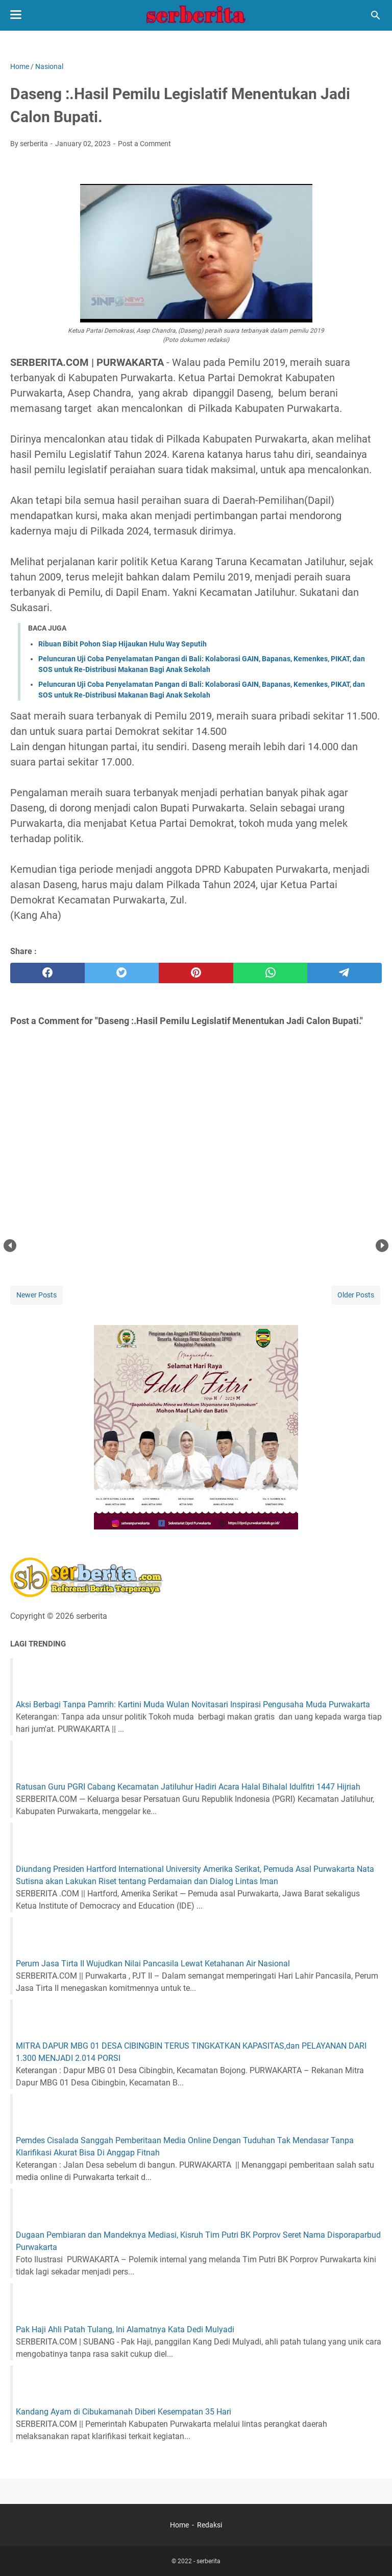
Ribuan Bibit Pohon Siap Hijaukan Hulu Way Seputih (122, 644)
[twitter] (122, 973)
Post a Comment (144, 144)
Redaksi (209, 2525)
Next (382, 1245)
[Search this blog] (376, 15)
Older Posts (355, 1295)
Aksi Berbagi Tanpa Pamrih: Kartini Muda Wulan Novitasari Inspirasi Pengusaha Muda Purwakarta (193, 1704)
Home (179, 2525)
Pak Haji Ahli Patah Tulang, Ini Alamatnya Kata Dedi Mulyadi (125, 2329)
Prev (10, 1245)
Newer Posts (36, 1295)
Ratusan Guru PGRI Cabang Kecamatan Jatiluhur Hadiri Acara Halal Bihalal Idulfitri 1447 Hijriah (188, 1787)
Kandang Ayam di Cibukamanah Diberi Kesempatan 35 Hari (123, 2412)
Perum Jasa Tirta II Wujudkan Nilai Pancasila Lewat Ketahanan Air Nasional (153, 1963)
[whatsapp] (270, 973)
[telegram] (344, 973)
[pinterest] (196, 973)
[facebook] (47, 973)
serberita (208, 2561)
